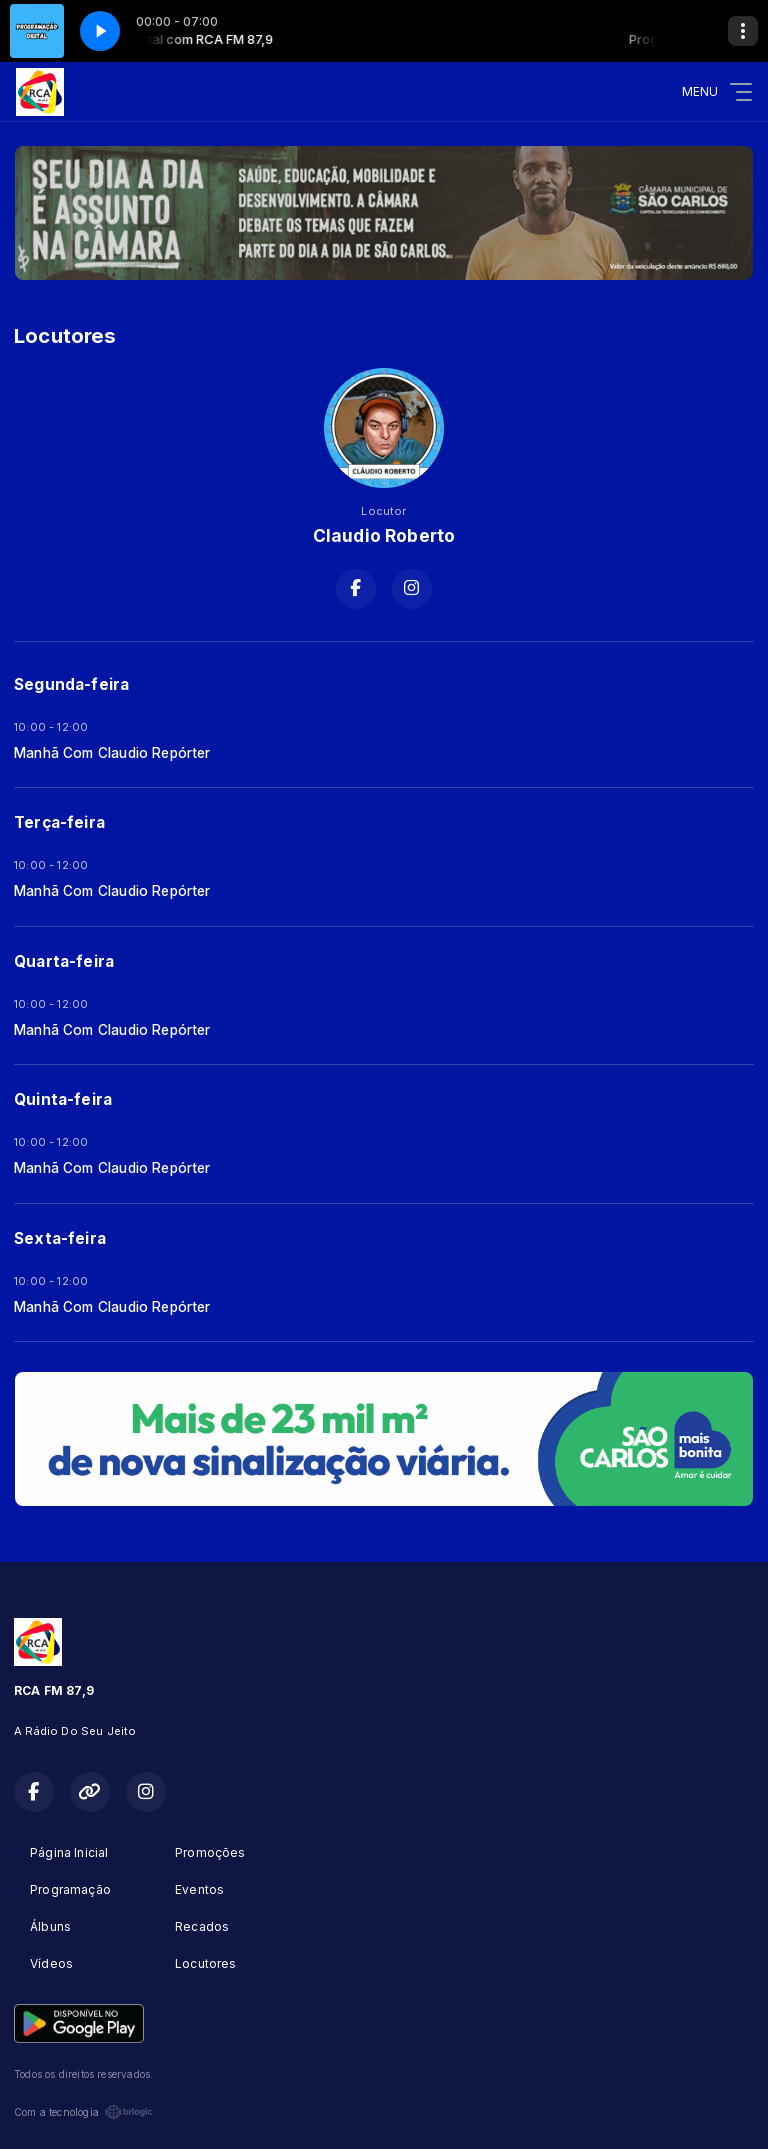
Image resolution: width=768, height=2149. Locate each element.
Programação (70, 1889)
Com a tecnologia (83, 2112)
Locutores (206, 1963)
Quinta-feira (63, 1099)
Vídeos (51, 1963)
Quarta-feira (64, 961)
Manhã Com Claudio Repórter (112, 753)
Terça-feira (59, 822)
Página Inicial (69, 1852)
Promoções (210, 1852)
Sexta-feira (60, 1238)
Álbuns (50, 1926)
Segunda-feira (71, 684)
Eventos (199, 1889)
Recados (202, 1926)
